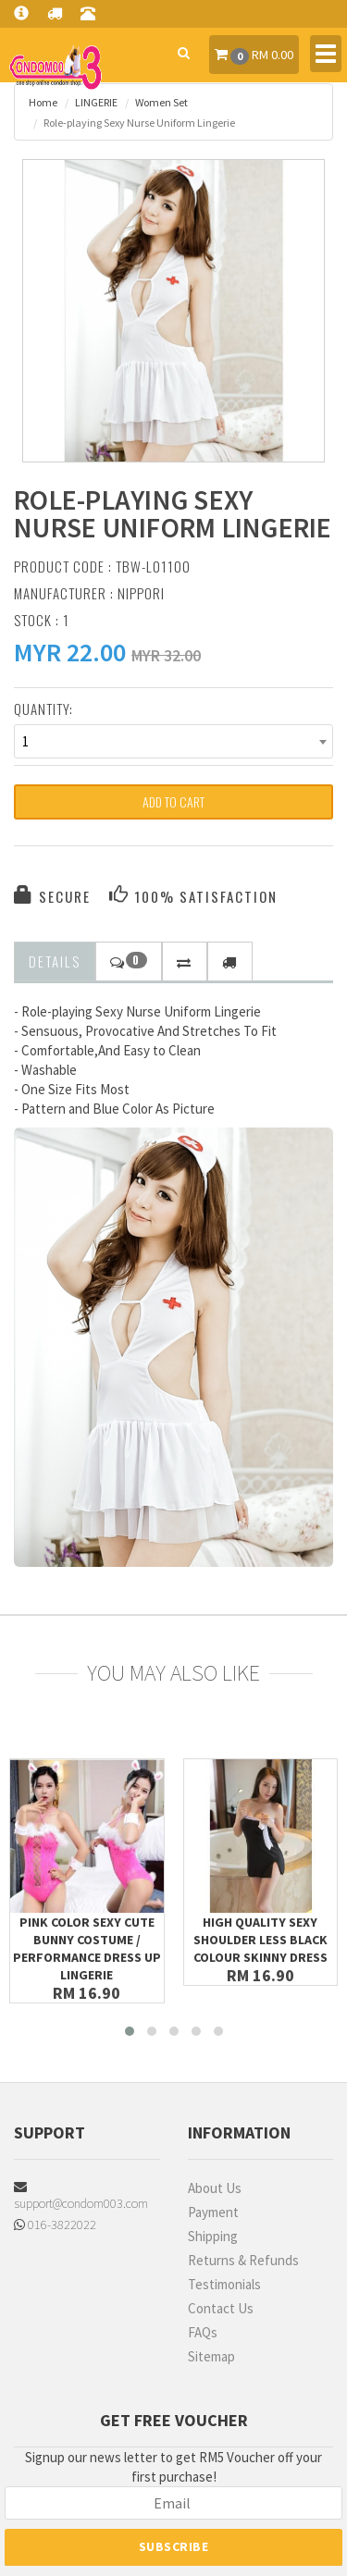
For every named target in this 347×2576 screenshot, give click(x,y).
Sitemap (211, 2356)
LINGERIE (96, 102)
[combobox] (173, 741)
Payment (213, 2212)
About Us (215, 2188)
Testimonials (224, 2284)
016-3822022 (55, 2224)
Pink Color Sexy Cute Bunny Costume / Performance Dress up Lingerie (87, 1948)
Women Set (161, 102)
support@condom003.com (81, 2196)
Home (43, 102)
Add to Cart (173, 801)
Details (55, 961)
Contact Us (221, 2308)
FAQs (202, 2332)
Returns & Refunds (243, 2260)
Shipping (213, 2236)
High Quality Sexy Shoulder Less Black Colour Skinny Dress (260, 1940)
